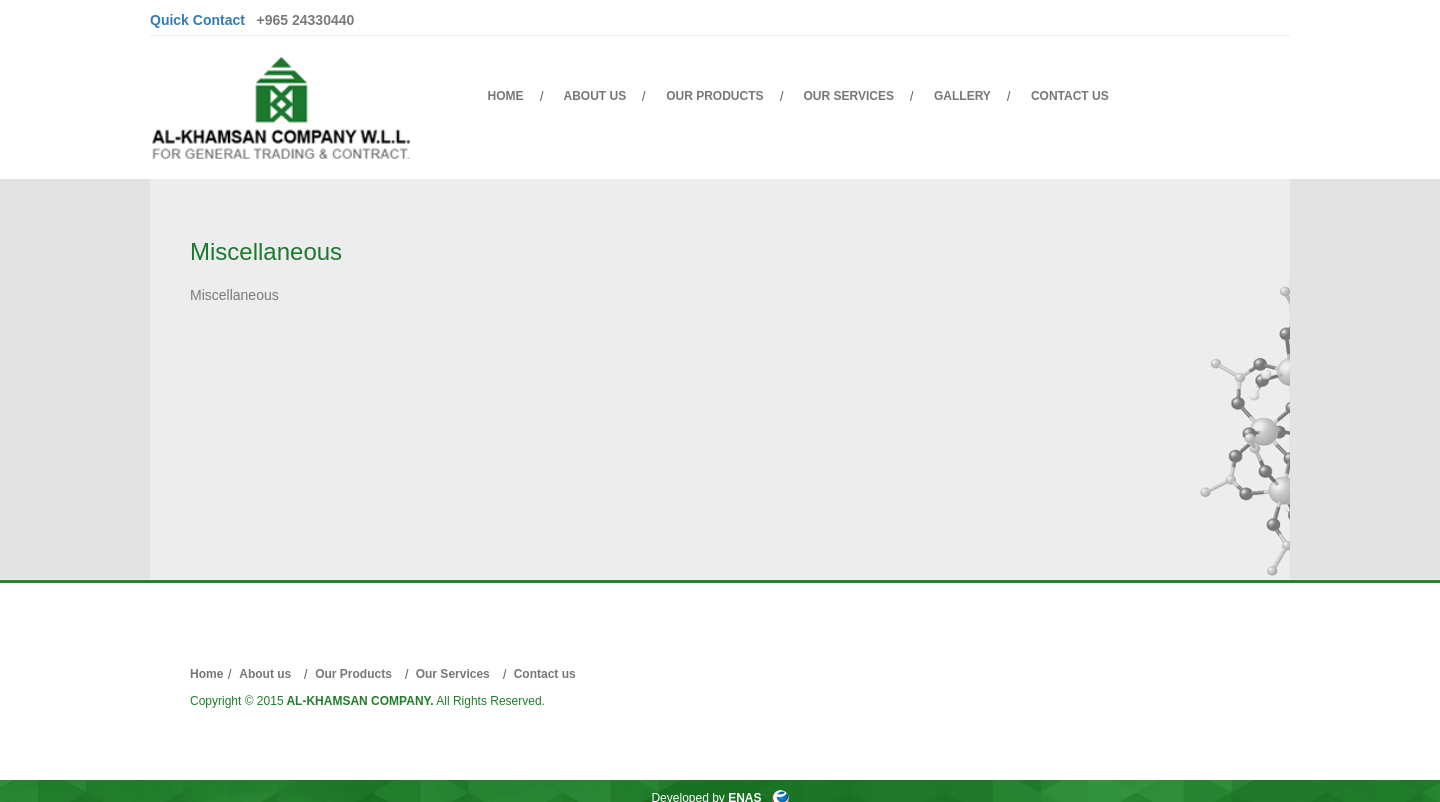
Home (506, 96)
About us (595, 96)
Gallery (962, 96)
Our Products (714, 96)
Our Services (849, 96)
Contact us (1070, 96)
